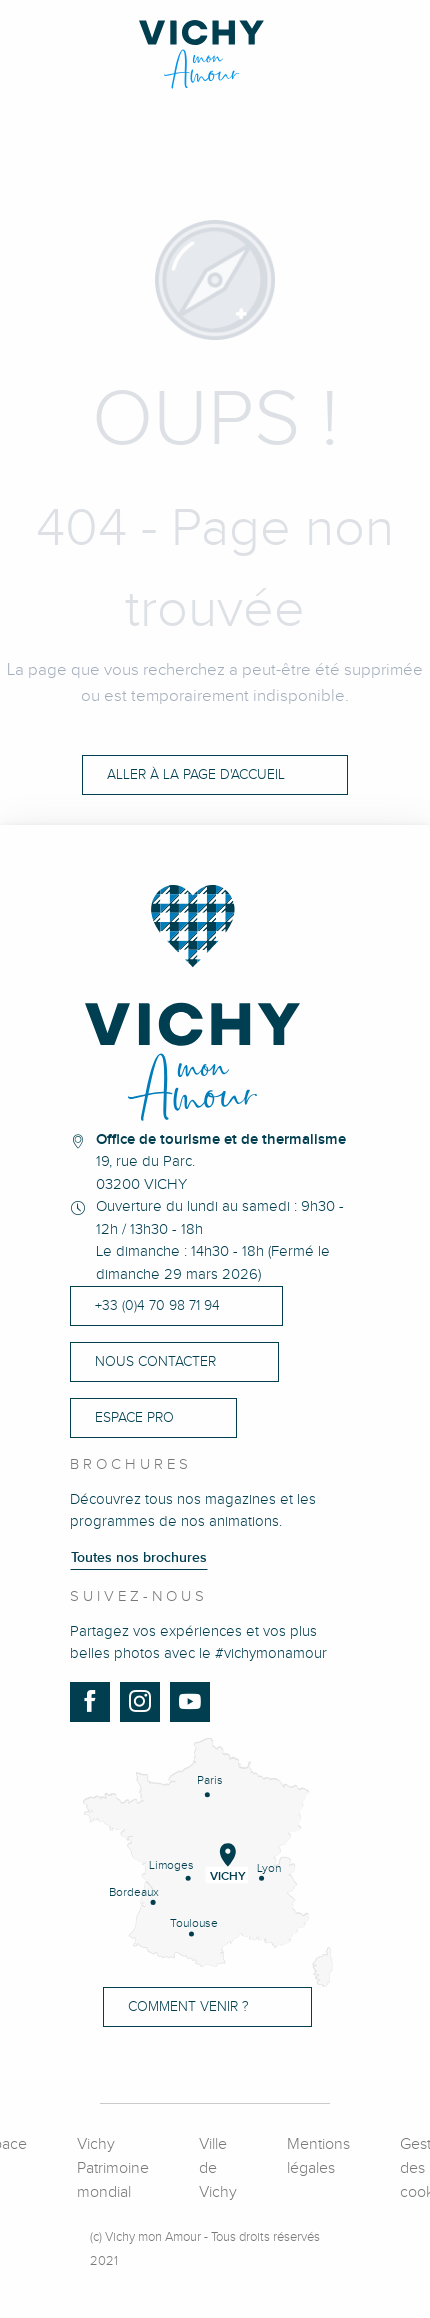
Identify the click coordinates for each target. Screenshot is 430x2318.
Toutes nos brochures (139, 1558)
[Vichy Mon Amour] (215, 54)
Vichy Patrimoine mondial (113, 2168)
